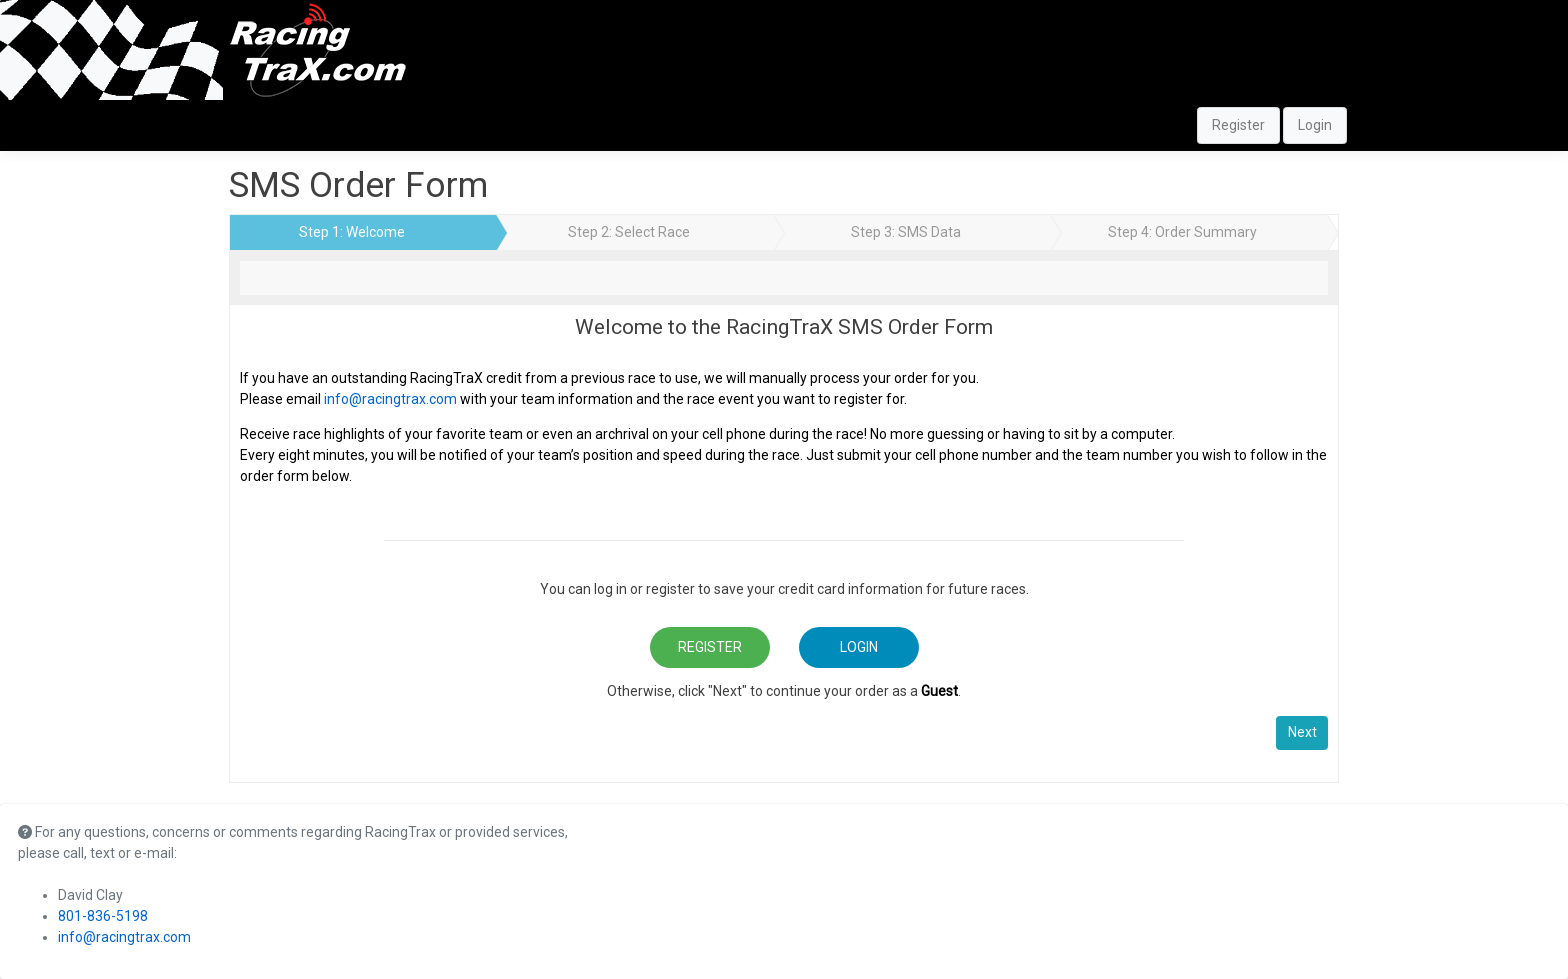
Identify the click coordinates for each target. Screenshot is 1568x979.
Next (1302, 732)
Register (1238, 125)
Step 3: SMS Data (906, 232)
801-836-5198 (103, 916)
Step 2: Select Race (629, 232)
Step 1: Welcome (352, 232)
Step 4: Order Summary (1182, 232)
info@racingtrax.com (390, 399)
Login (1315, 125)
